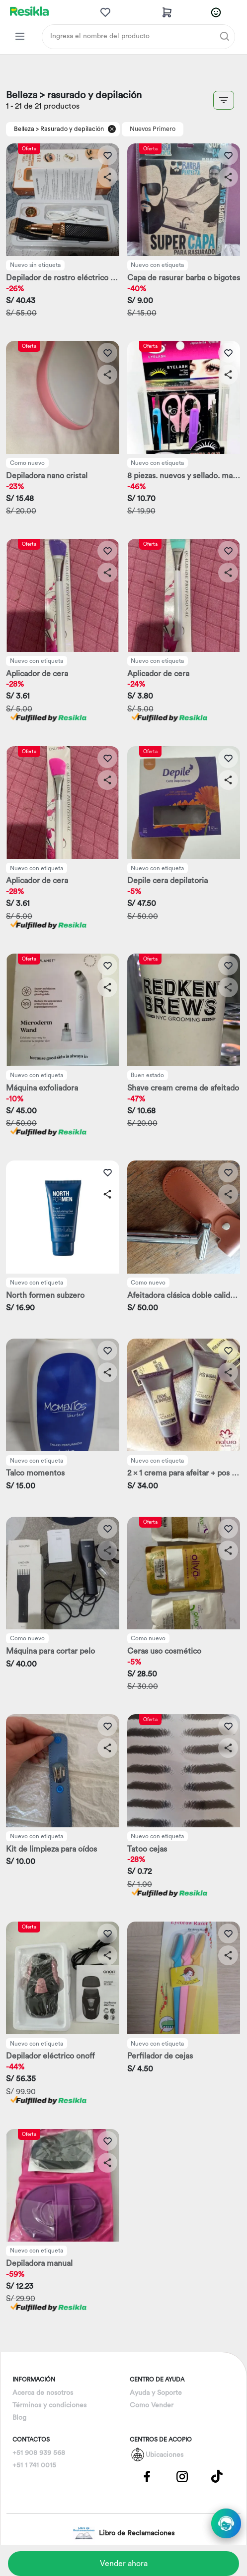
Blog (19, 2417)
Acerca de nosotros (42, 2392)
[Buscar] (225, 36)
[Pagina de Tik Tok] (217, 2476)
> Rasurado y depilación (70, 129)
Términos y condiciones (49, 2405)
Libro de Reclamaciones (123, 2533)
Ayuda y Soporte (156, 2392)
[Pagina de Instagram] (181, 2476)
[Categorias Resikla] (20, 36)
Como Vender (151, 2405)
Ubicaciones (164, 2454)
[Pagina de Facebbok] (147, 2476)
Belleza (24, 129)
